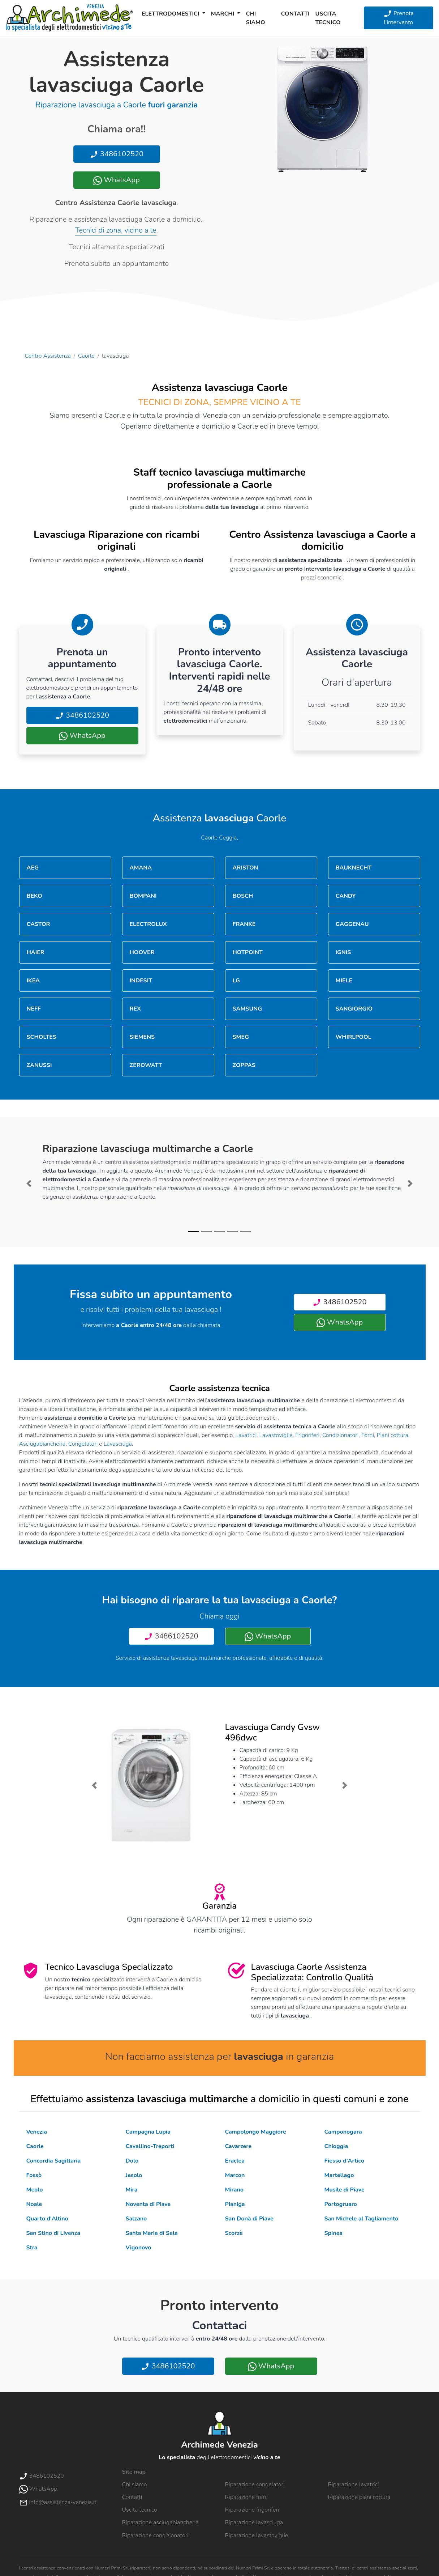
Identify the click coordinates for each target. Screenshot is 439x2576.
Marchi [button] (223, 14)
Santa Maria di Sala (152, 2233)
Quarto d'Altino (47, 2219)
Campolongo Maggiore (255, 2132)
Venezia (36, 2132)
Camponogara (343, 2132)
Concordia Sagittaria (53, 2161)
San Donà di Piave (249, 2219)
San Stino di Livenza (53, 2233)
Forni (367, 1435)
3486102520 (116, 154)
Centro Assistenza (48, 356)
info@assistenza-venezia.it (57, 2502)
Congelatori (83, 1444)
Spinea (333, 2233)
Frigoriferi (307, 1435)
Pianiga (235, 2204)
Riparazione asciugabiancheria (160, 2522)
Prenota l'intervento (398, 17)
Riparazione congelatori (255, 2484)
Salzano (136, 2219)
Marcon (235, 2175)
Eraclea (235, 2161)
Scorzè (234, 2233)
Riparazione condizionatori (155, 2535)
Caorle (86, 356)
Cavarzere (238, 2146)
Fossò (34, 2175)
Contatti (295, 14)
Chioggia (336, 2146)
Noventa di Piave (148, 2204)
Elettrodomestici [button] (171, 14)
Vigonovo (138, 2248)
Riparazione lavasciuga (254, 2522)
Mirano (234, 2190)
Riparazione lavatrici (353, 2484)
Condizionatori (340, 1435)
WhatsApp (116, 180)
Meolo (34, 2190)
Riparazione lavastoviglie (256, 2535)
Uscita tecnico (328, 18)
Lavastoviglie (276, 1435)
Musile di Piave (344, 2190)
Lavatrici (246, 1435)
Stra (32, 2248)
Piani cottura (393, 1435)
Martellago (339, 2175)
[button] (29, 1183)
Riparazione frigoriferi (252, 2510)
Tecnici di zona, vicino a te (115, 230)
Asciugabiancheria (42, 1444)
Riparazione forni (246, 2497)
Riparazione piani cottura (359, 2497)
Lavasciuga (118, 1444)
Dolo (132, 2161)
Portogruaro (340, 2204)
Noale (34, 2204)
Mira (132, 2190)
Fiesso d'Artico (344, 2161)
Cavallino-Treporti (150, 2146)
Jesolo (134, 2175)
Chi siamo (255, 18)
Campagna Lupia (148, 2132)
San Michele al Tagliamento (361, 2219)
